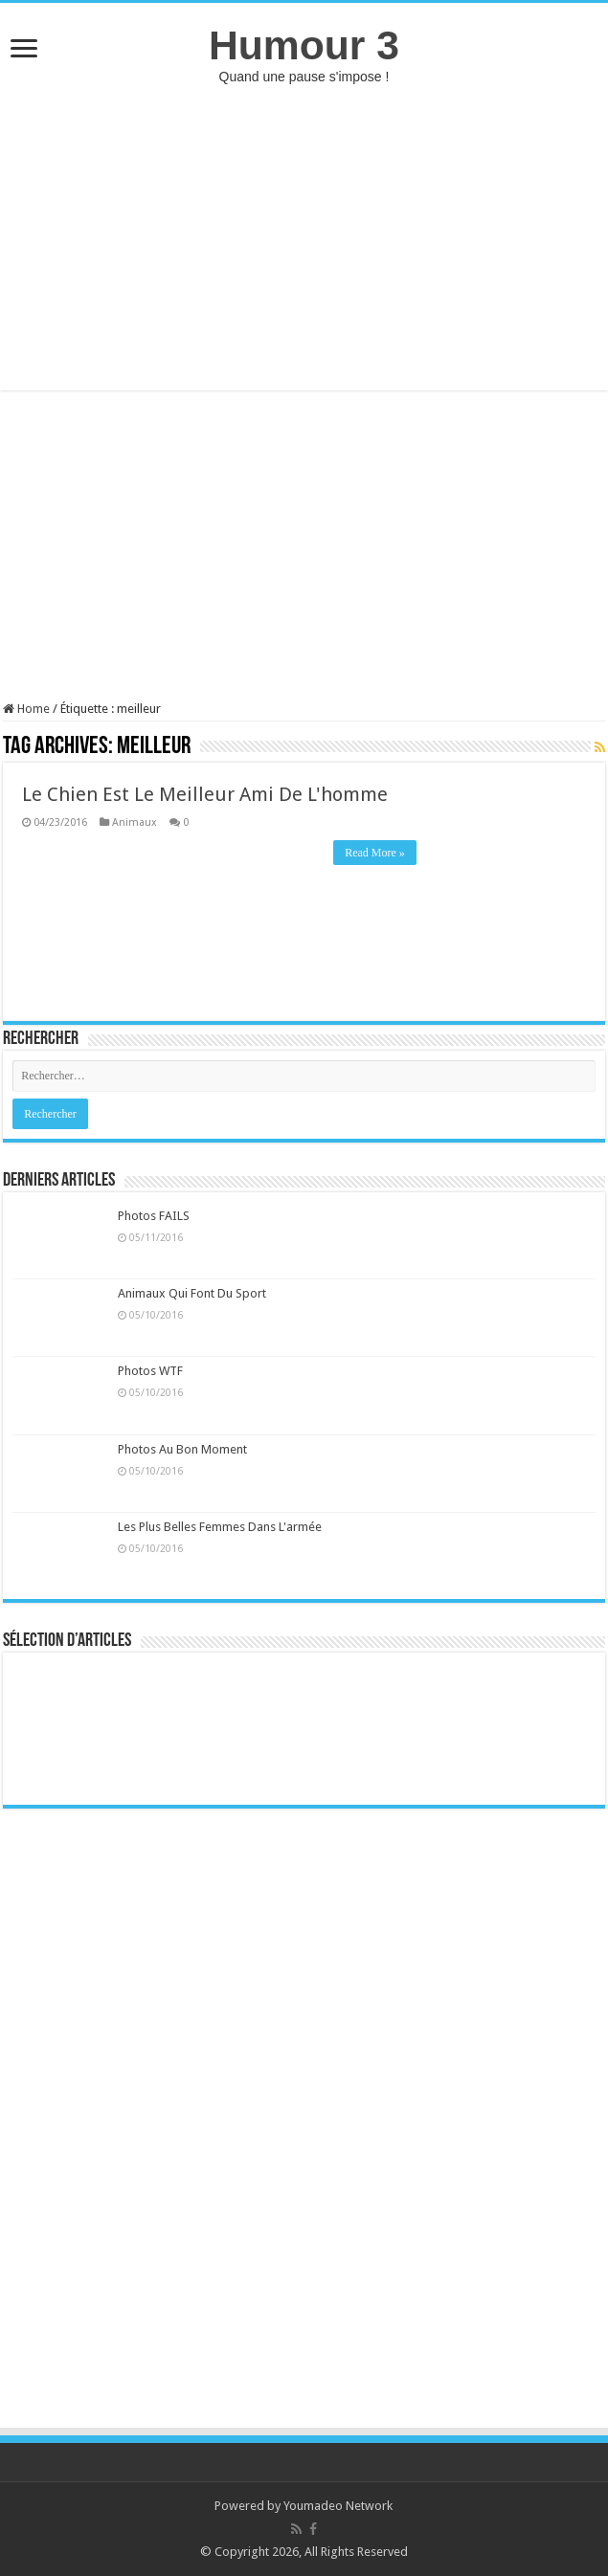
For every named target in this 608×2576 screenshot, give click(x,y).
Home (26, 708)
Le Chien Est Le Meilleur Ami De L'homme (205, 794)
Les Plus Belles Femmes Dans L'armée (220, 1527)
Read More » (375, 852)
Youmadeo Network (338, 2505)
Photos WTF (150, 1371)
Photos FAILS (154, 1216)
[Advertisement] (304, 237)
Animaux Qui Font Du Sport (192, 1293)
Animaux (134, 822)
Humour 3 (304, 45)
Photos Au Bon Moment (182, 1449)
